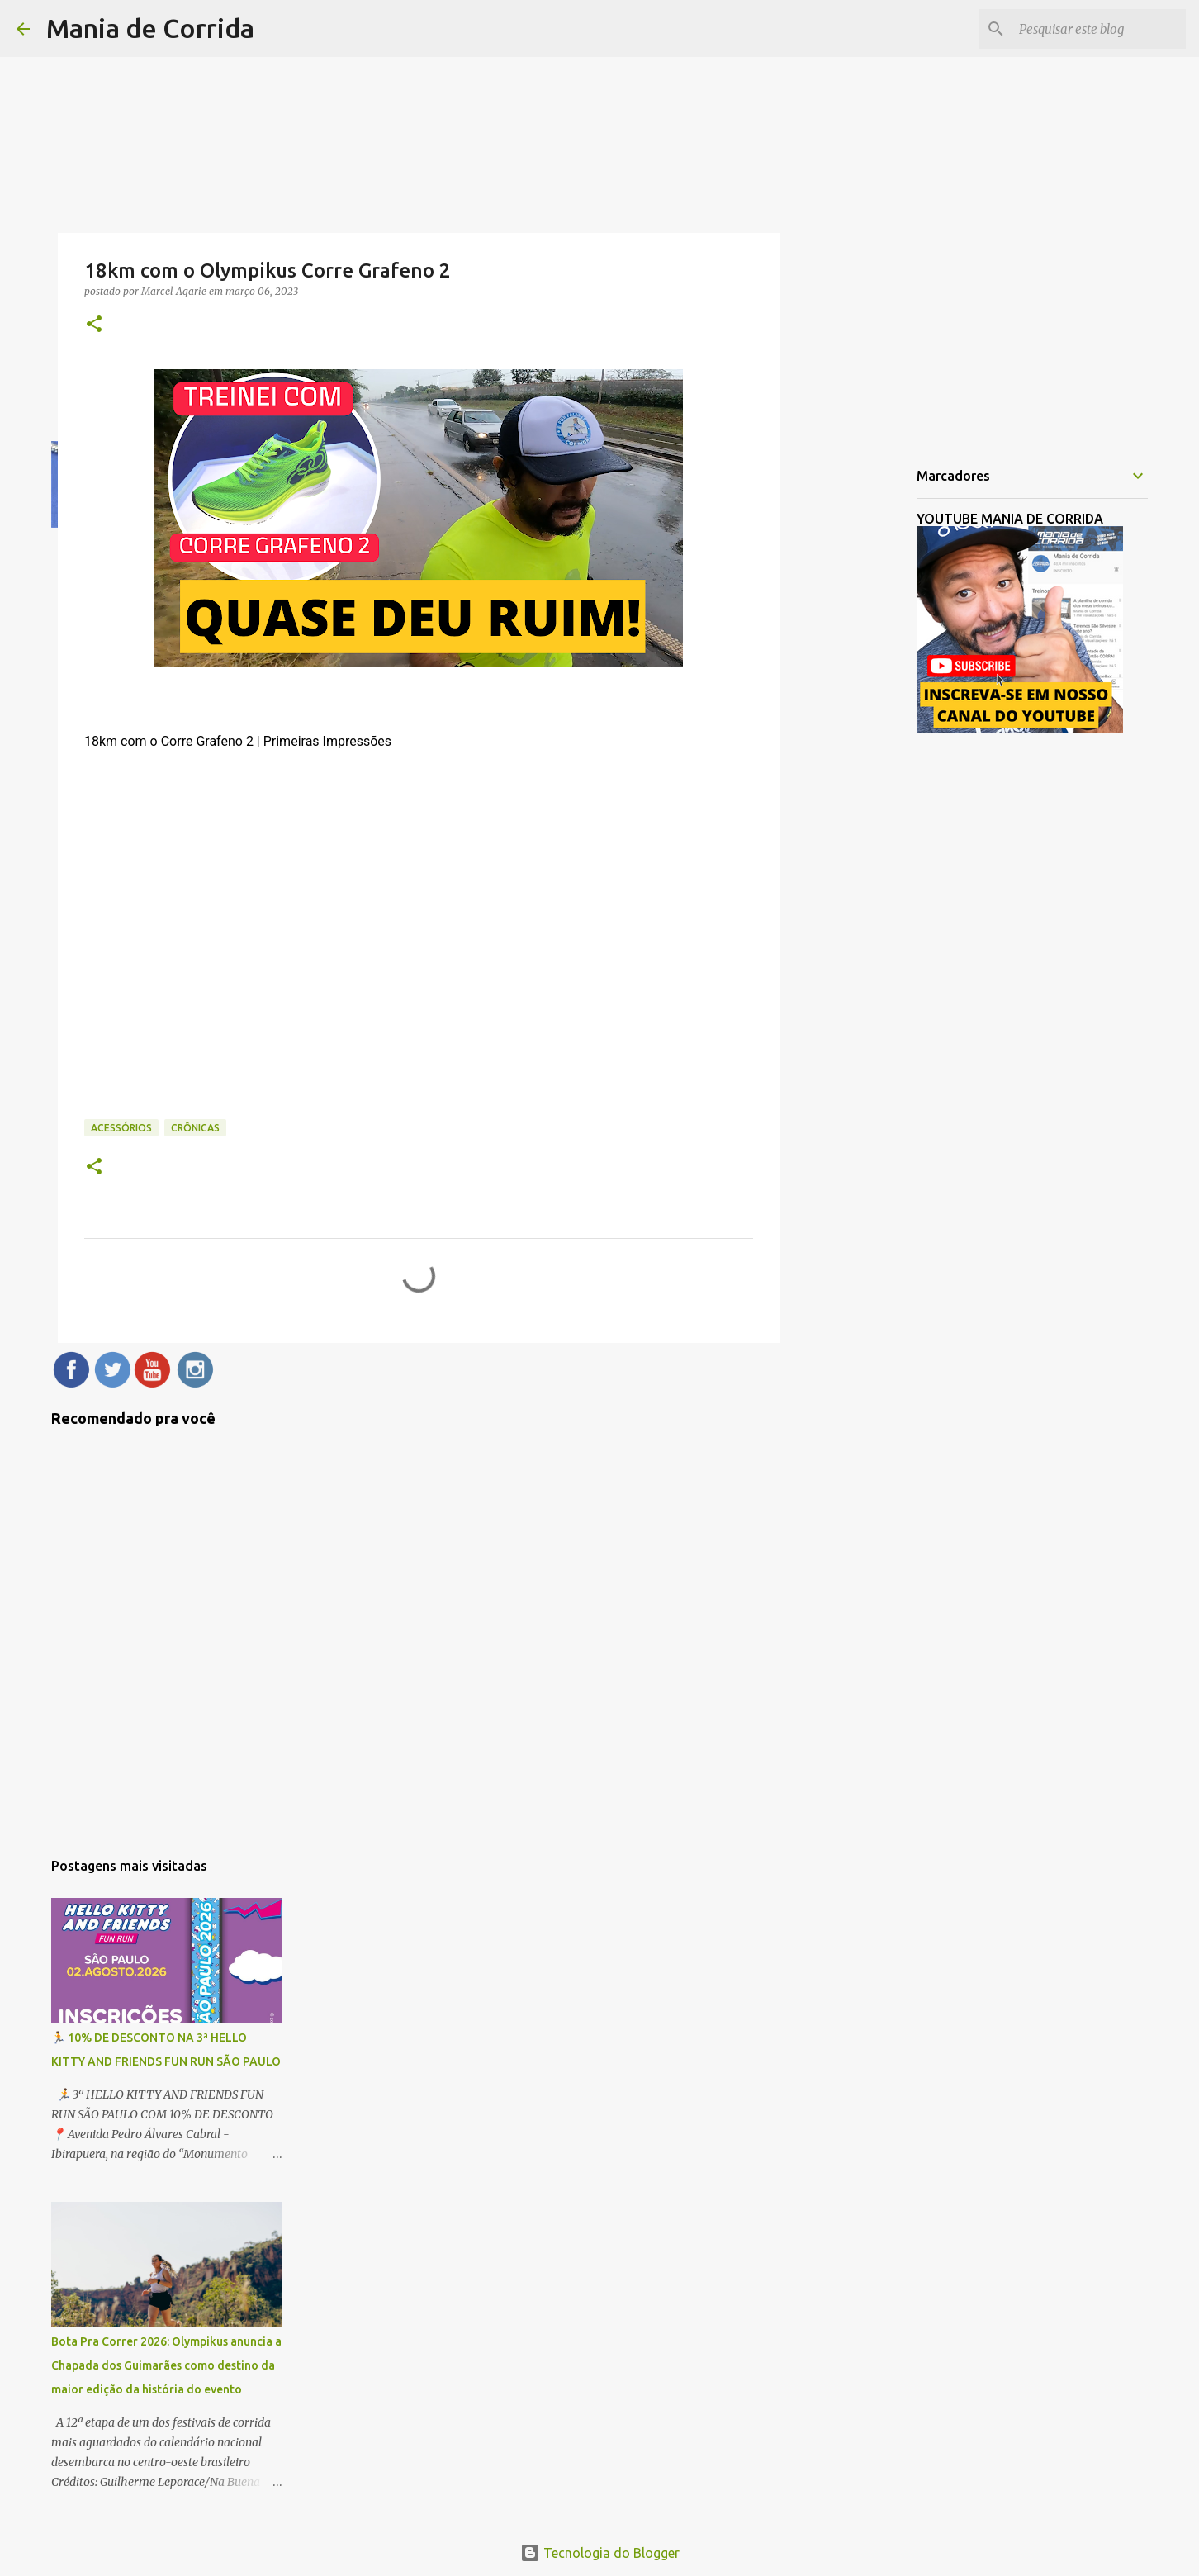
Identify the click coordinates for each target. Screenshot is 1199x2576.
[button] (94, 325)
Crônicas (195, 1127)
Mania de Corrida (150, 28)
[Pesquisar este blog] (1099, 29)
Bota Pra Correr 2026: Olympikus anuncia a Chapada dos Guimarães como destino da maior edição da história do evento (166, 2365)
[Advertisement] (864, 713)
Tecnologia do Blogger (600, 2552)
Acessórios (121, 1127)
